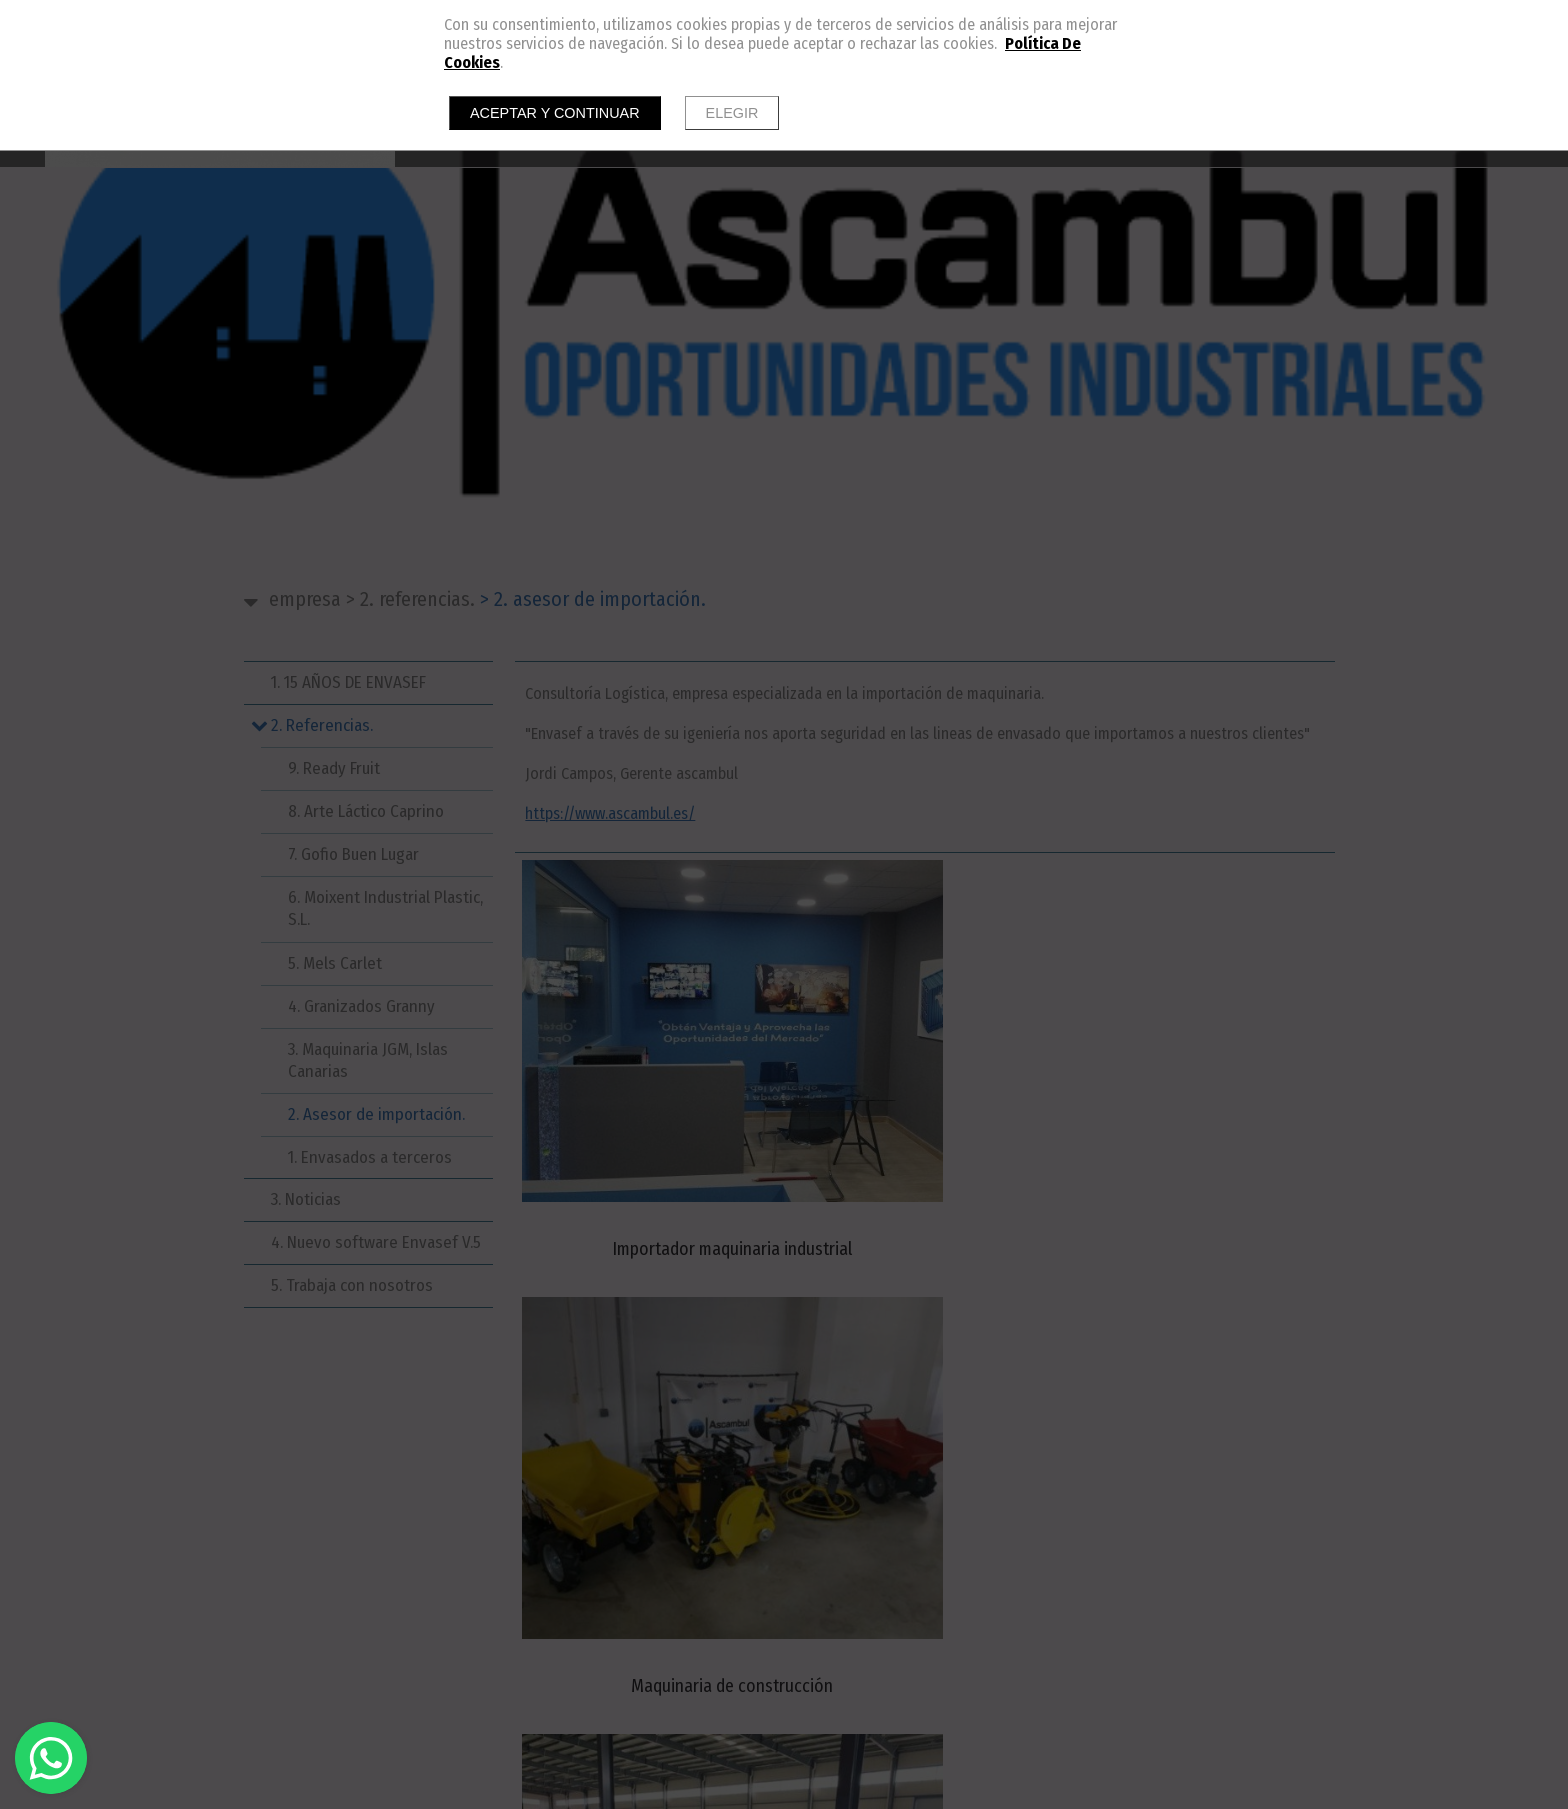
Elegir (732, 113)
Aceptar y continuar (555, 113)
